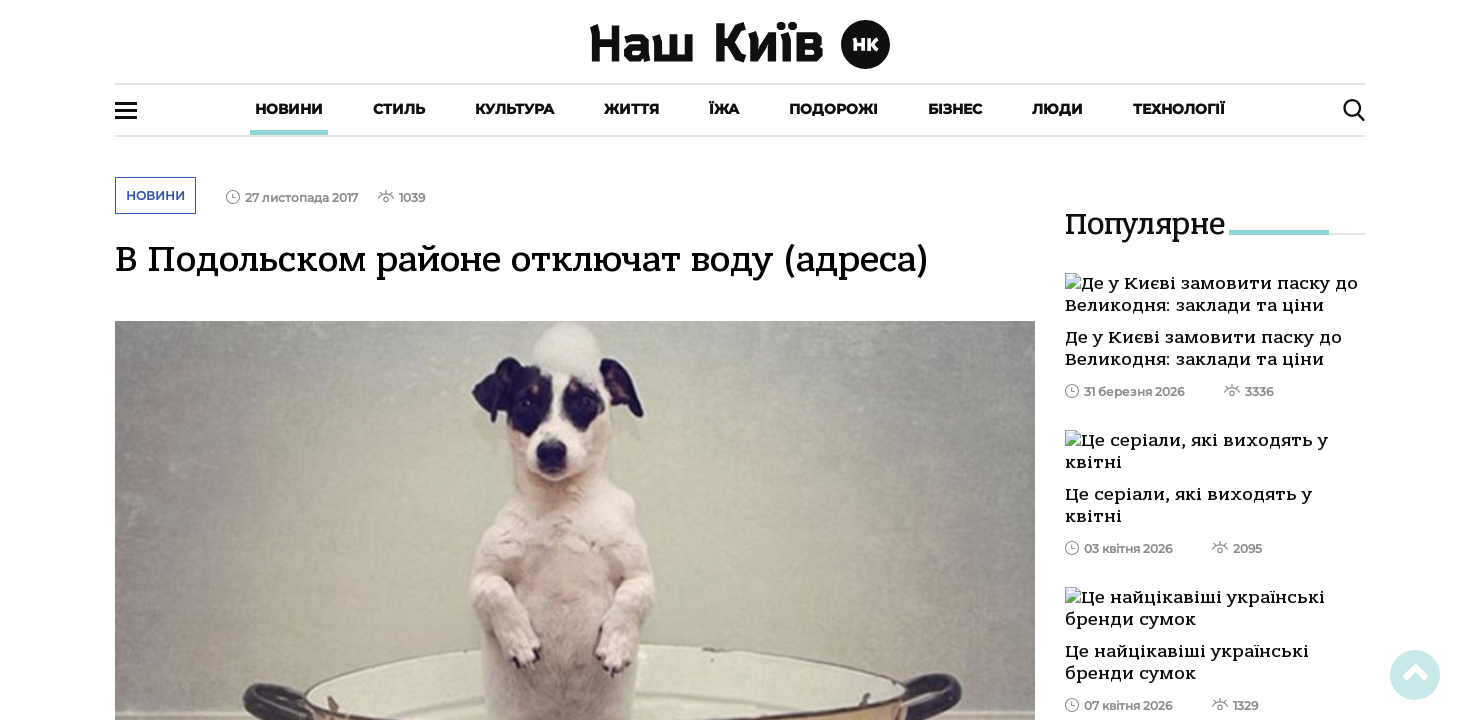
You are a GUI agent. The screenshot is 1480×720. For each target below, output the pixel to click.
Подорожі (833, 109)
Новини (289, 109)
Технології (1179, 109)
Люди (1057, 109)
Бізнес (955, 109)
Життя (631, 109)
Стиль (399, 109)
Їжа (724, 109)
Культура (514, 109)
